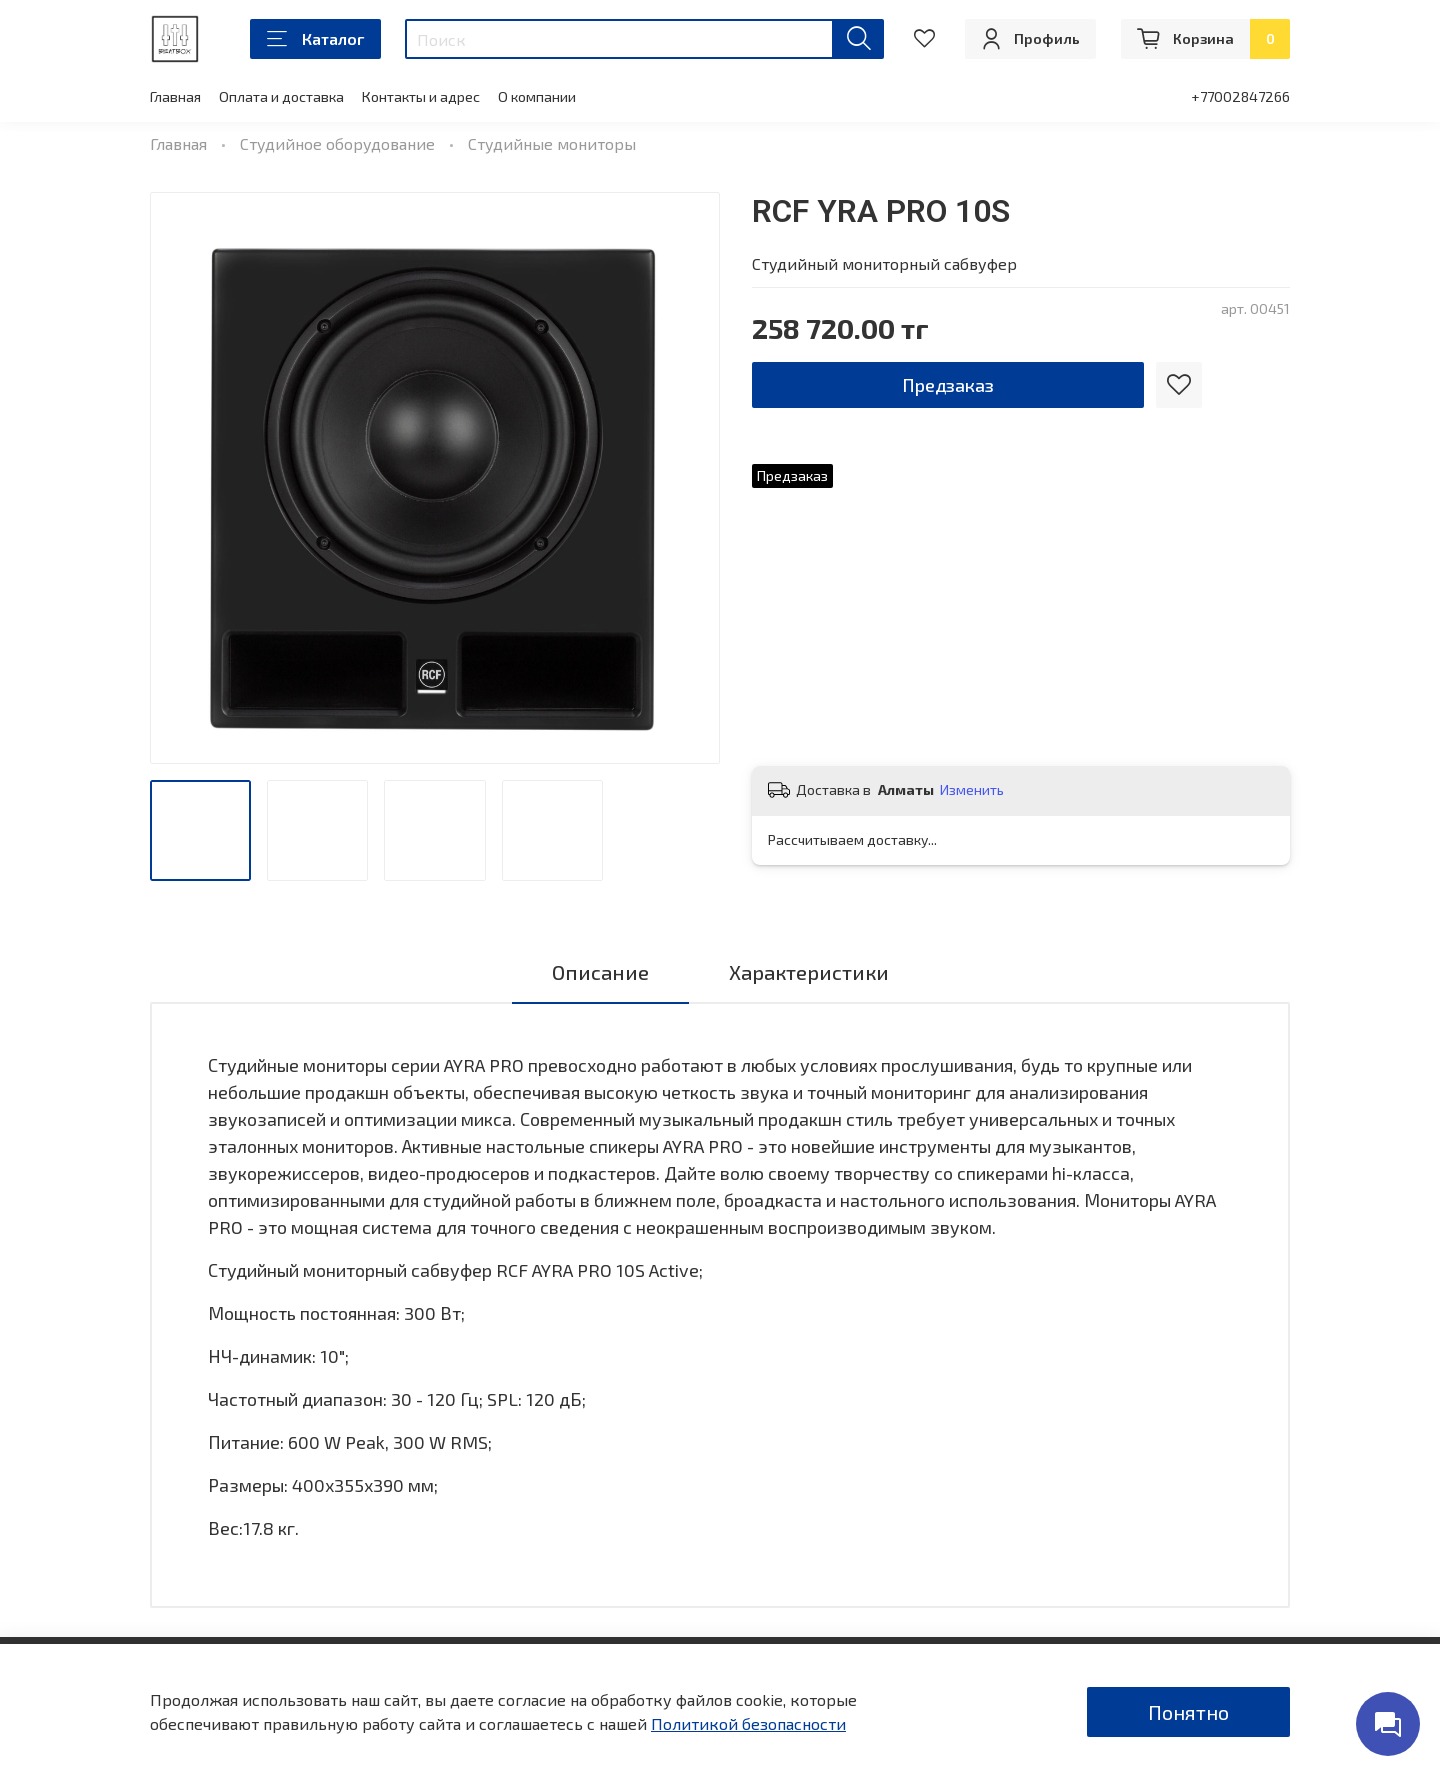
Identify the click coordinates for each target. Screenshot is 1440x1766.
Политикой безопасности (748, 1723)
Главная (175, 96)
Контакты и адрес (421, 96)
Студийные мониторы (552, 143)
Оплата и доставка (281, 96)
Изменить (972, 789)
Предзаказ (948, 385)
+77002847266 (1240, 96)
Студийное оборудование (337, 143)
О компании (537, 96)
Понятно (1188, 1712)
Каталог (315, 39)
